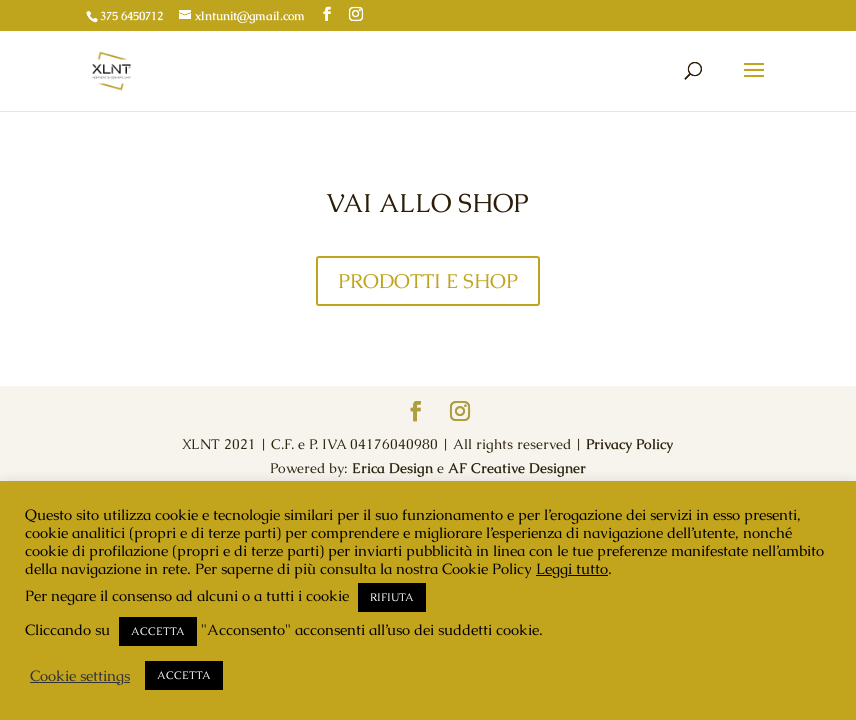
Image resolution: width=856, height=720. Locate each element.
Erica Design (392, 468)
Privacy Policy (629, 444)
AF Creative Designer (517, 468)
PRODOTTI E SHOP (428, 281)
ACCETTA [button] (158, 631)
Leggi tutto (572, 568)
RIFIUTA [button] (392, 597)
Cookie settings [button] (80, 676)
